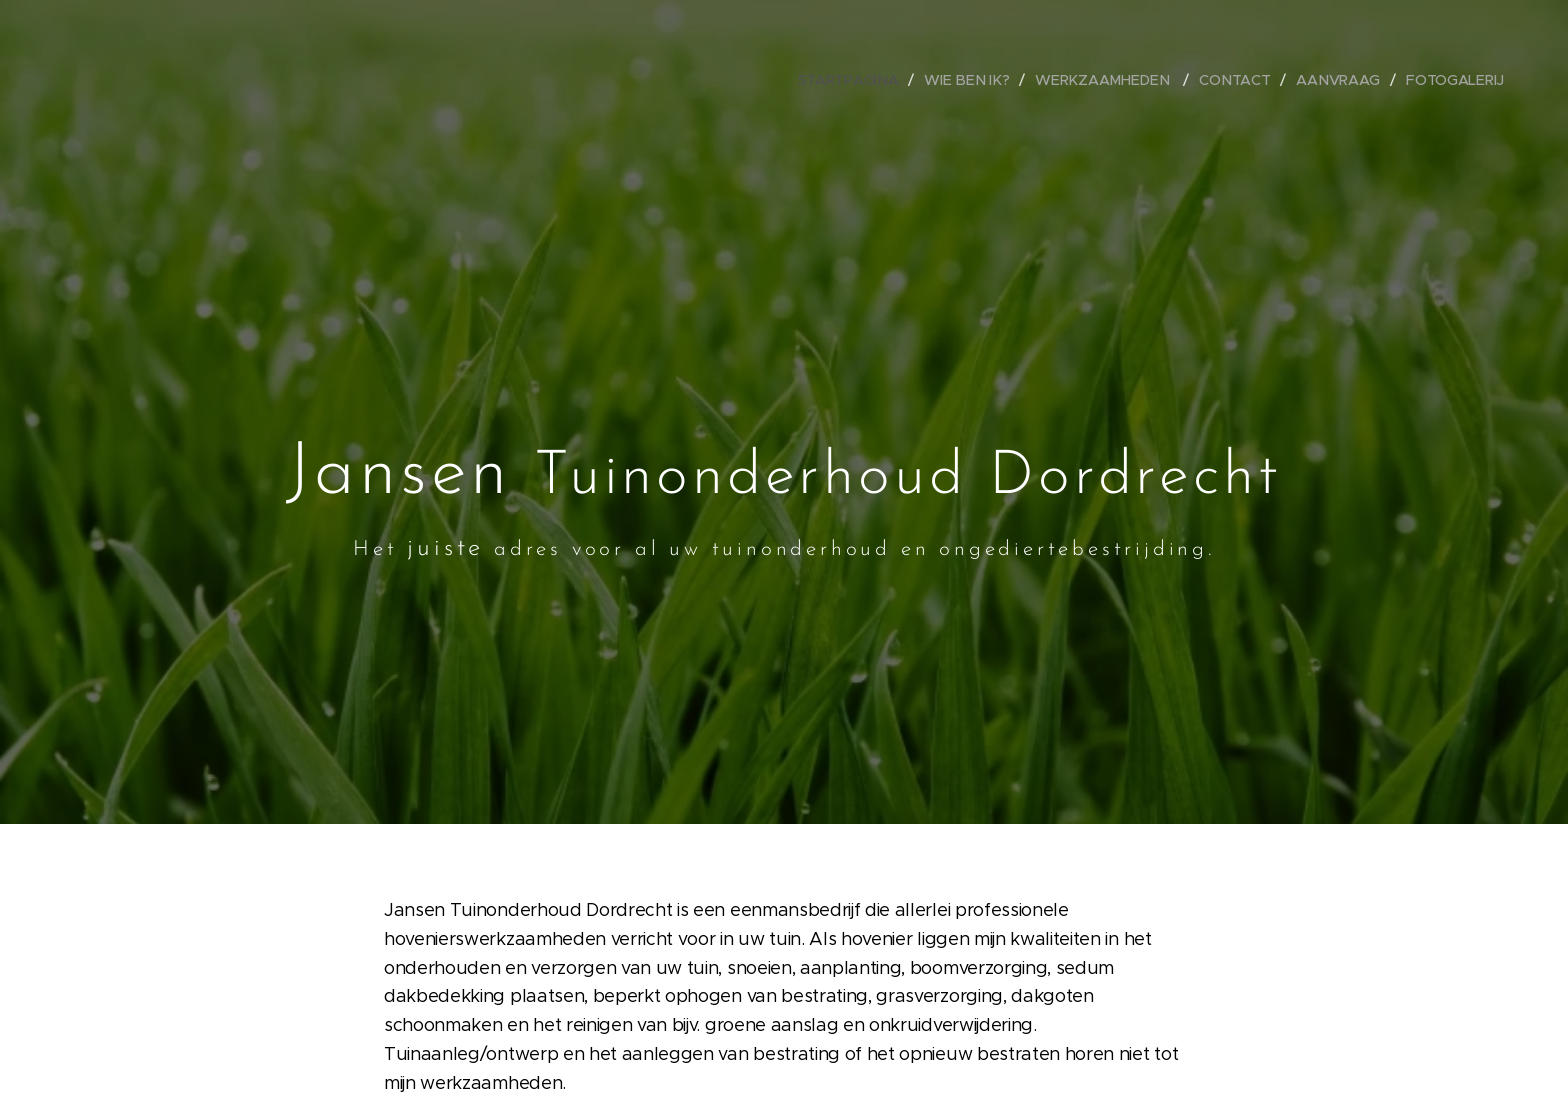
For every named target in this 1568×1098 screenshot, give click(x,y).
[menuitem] (860, 80)
